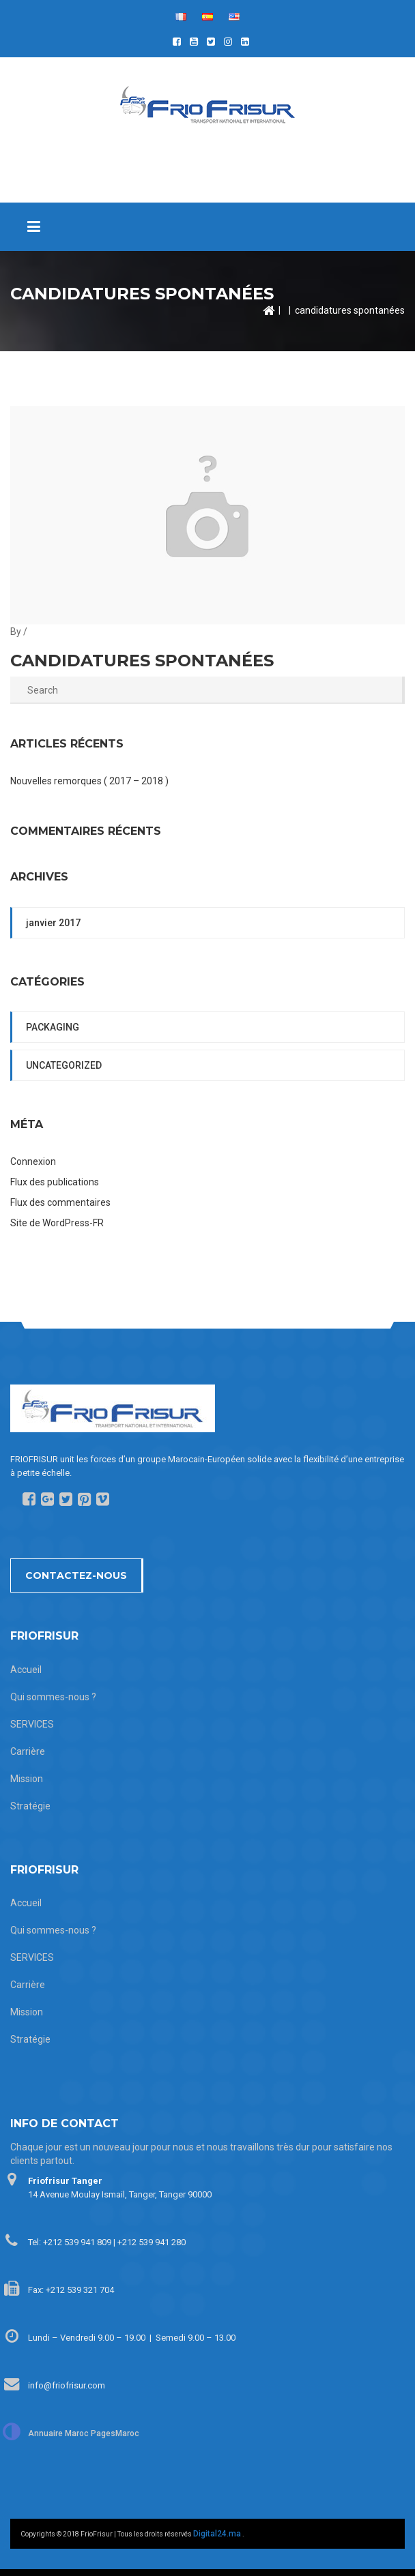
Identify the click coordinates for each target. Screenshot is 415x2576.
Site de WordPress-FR (57, 1222)
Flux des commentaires (60, 1202)
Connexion (33, 1161)
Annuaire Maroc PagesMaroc (83, 2433)
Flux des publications (54, 1181)
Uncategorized (64, 1065)
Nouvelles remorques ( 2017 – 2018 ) (89, 780)
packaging (52, 1027)
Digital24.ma (217, 2533)
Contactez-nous (76, 1575)
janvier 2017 (53, 922)
